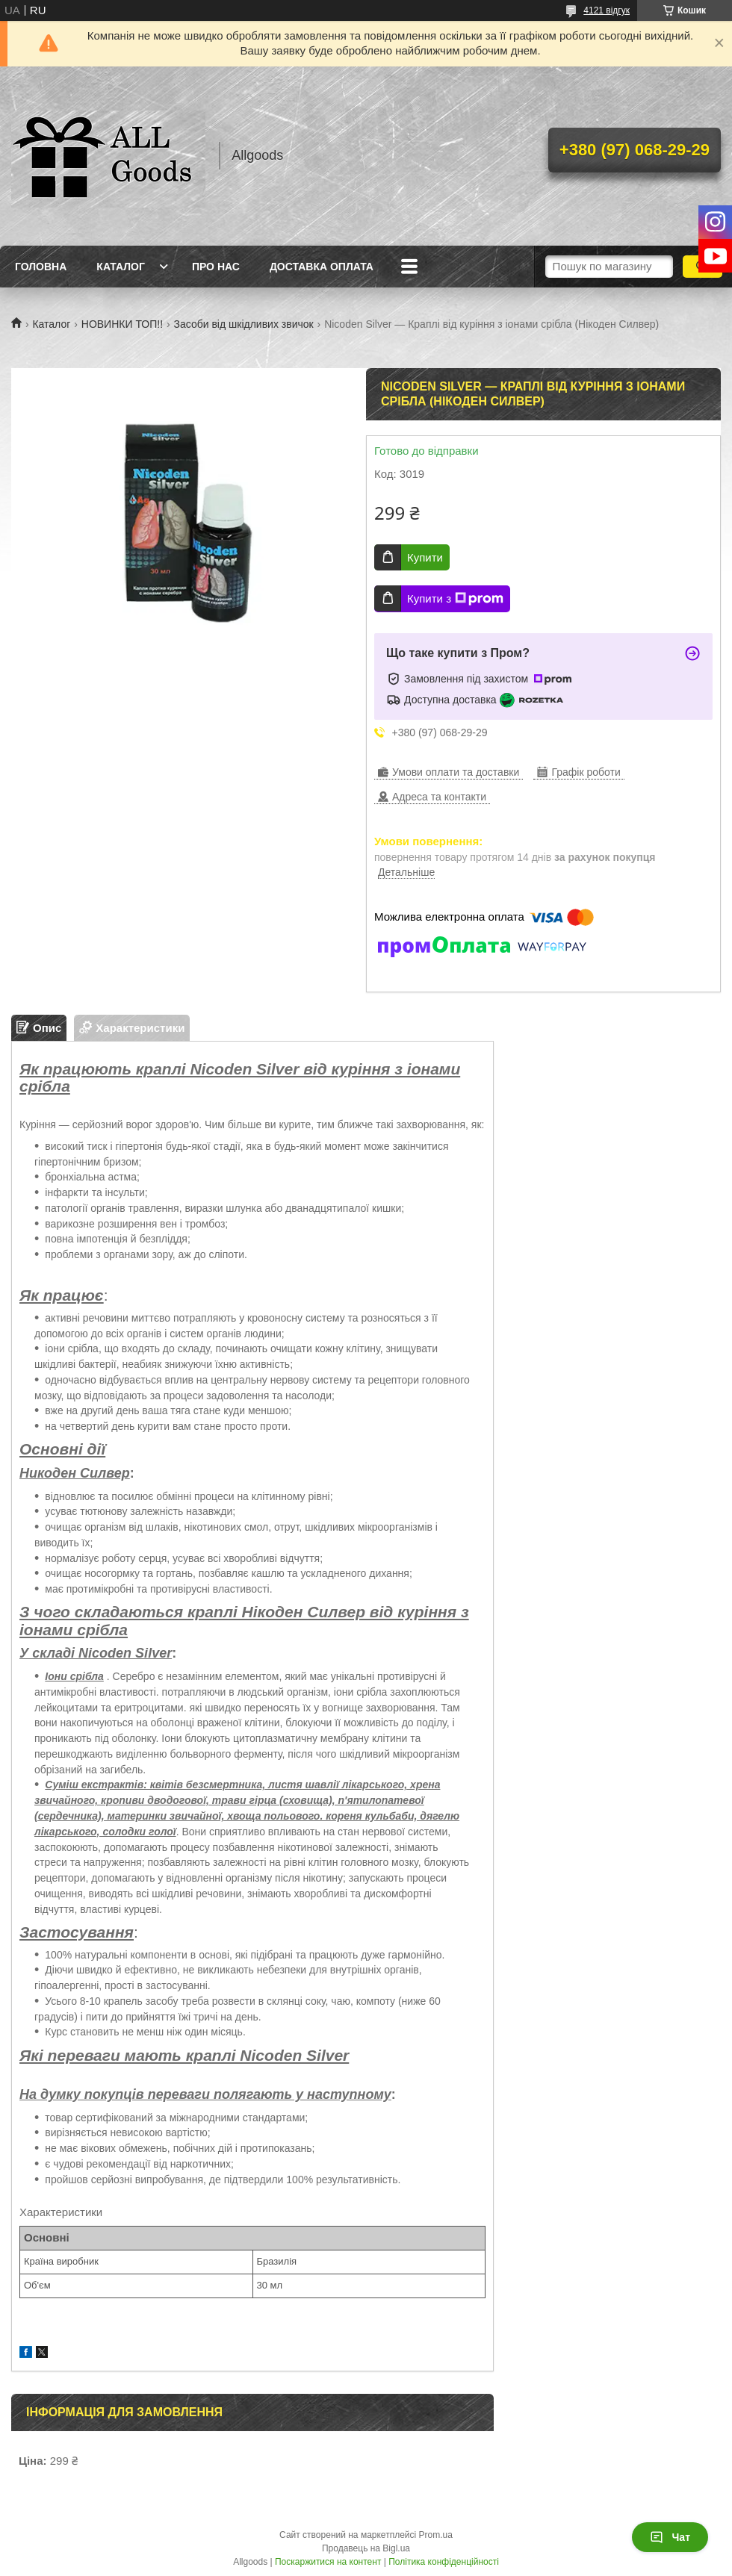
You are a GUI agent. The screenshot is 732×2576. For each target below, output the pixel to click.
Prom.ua (436, 2535)
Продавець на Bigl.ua (366, 2548)
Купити (425, 557)
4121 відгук (606, 10)
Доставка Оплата (321, 267)
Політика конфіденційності (443, 2562)
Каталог (120, 267)
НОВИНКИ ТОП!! (122, 324)
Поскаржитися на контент (328, 2562)
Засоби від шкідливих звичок (244, 324)
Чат (670, 2537)
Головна (40, 267)
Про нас (216, 267)
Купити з (455, 599)
